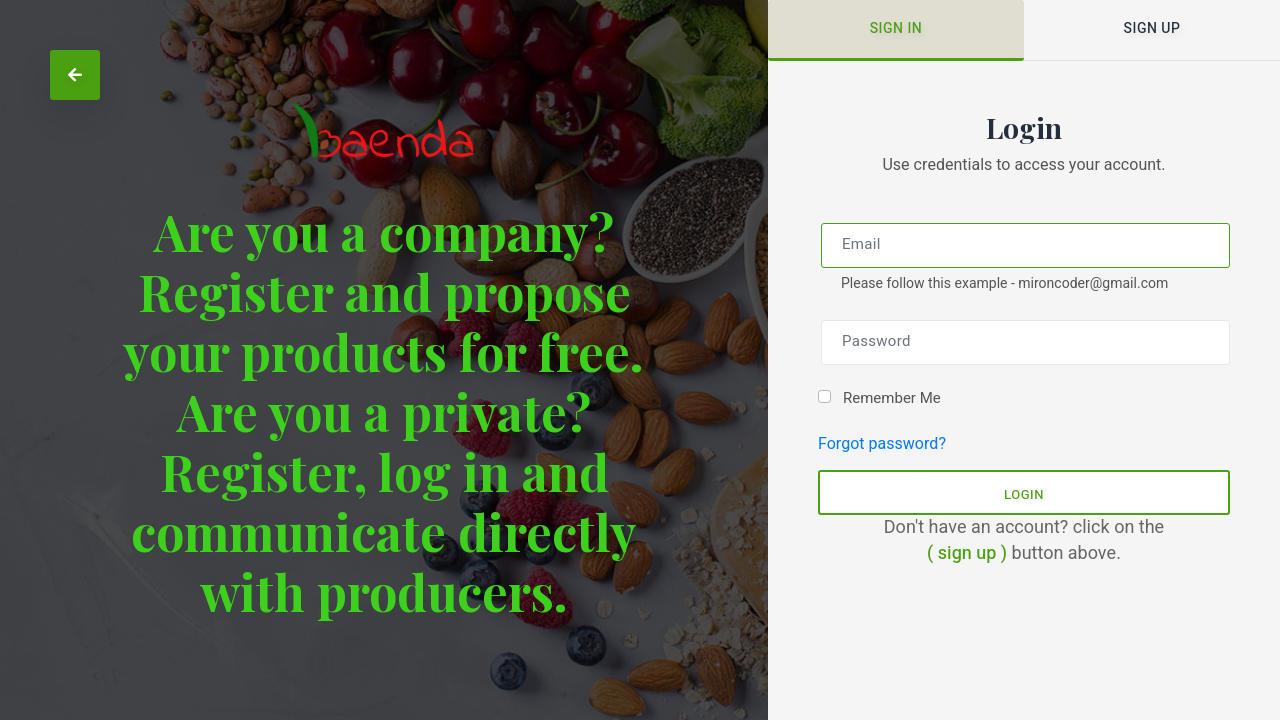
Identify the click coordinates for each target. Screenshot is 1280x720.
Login (1024, 494)
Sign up (1152, 28)
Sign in (896, 28)
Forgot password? (882, 444)
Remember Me (892, 398)
